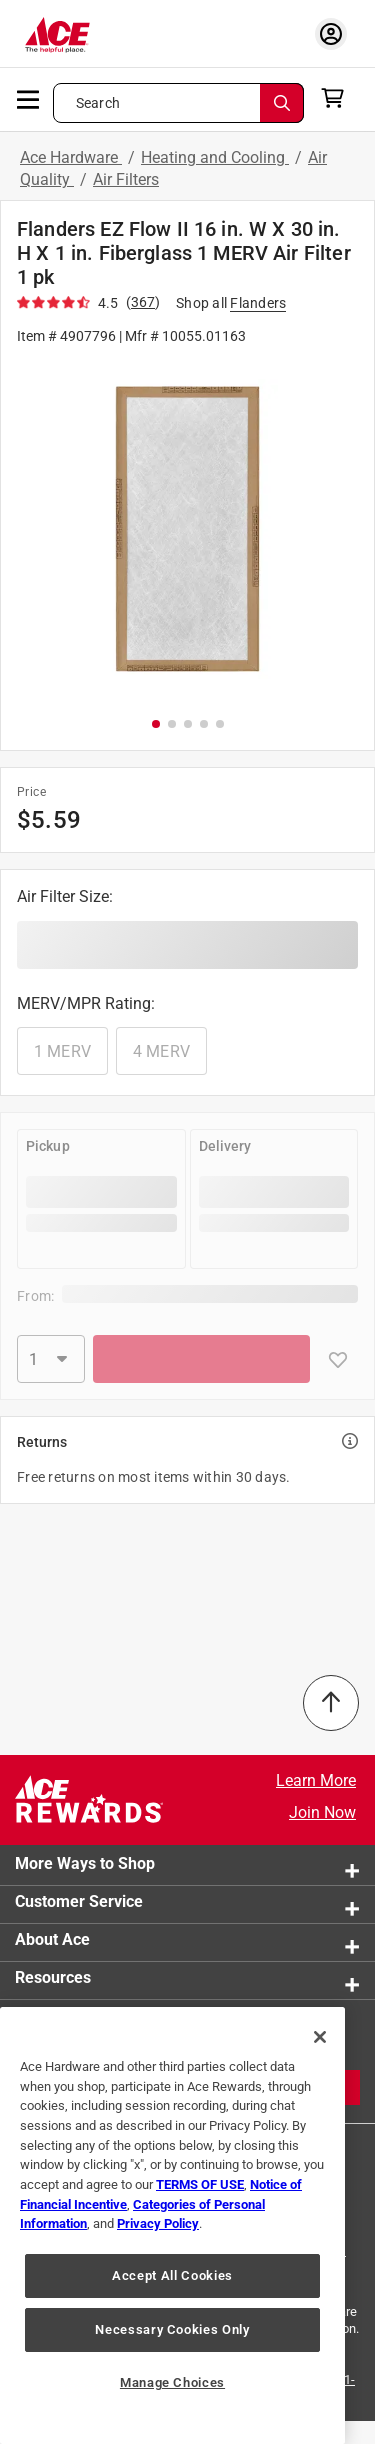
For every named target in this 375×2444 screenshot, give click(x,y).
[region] (172, 2225)
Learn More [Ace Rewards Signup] (316, 1780)
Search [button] (98, 103)
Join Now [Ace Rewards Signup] (322, 1812)
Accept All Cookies (172, 2275)
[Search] (282, 103)
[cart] (338, 98)
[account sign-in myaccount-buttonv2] (331, 33)
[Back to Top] (331, 1703)
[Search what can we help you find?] (178, 103)
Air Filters (126, 179)
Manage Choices (172, 2382)
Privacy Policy (158, 2223)
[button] (187, 529)
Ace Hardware (71, 157)
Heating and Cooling (215, 157)
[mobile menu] (29, 98)
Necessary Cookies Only (172, 2329)
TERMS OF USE (200, 2184)
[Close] (320, 2037)
